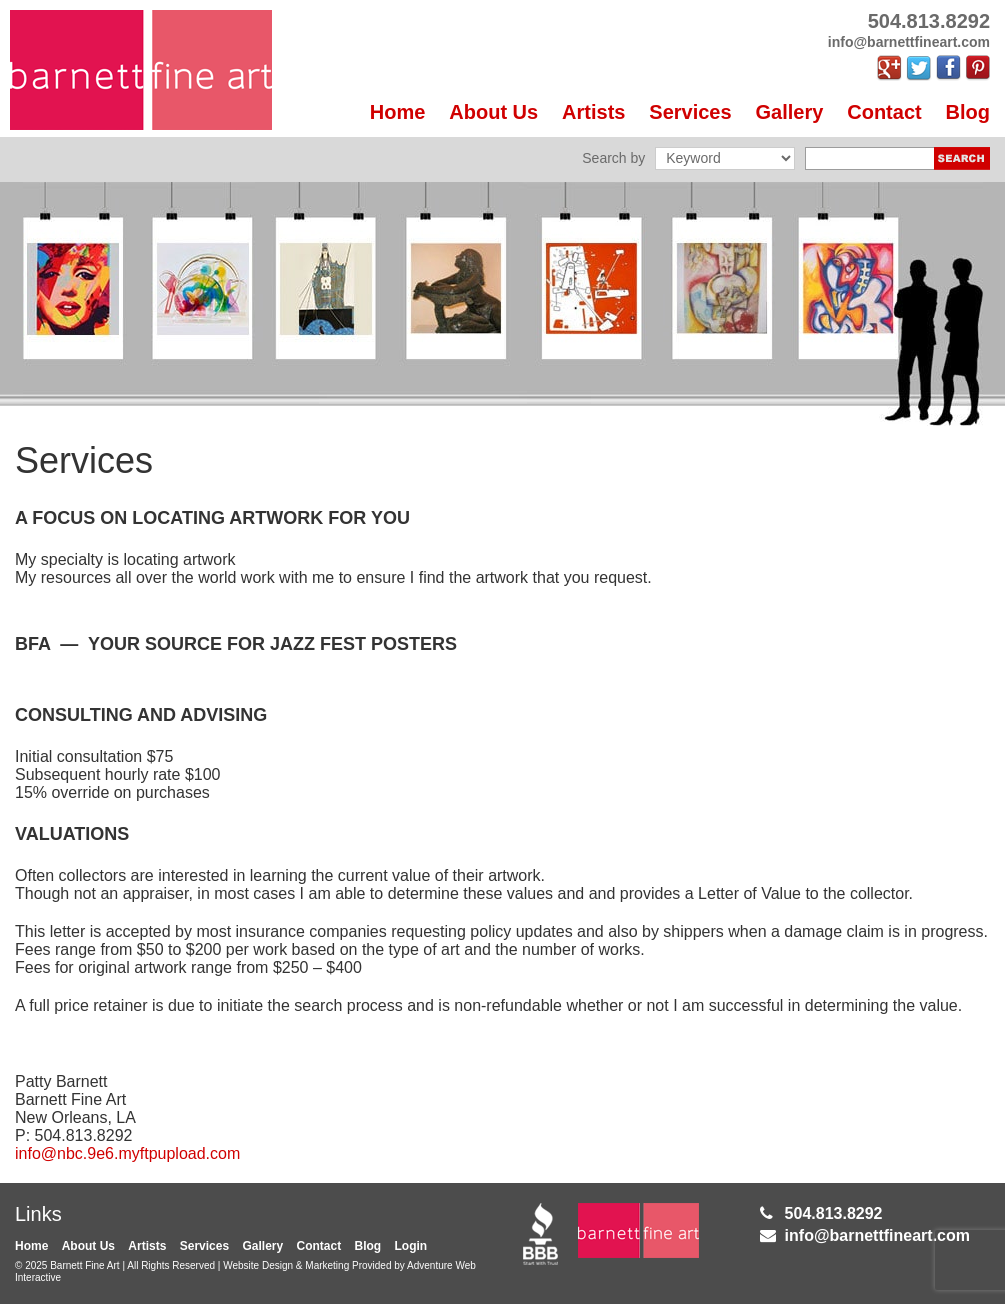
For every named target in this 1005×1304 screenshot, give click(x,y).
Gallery (790, 112)
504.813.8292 (834, 1213)
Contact (884, 112)
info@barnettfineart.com (877, 1235)
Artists (593, 112)
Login (411, 1246)
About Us (493, 112)
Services (690, 112)
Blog (968, 112)
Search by (613, 158)
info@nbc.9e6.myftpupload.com (127, 1153)
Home (398, 112)
